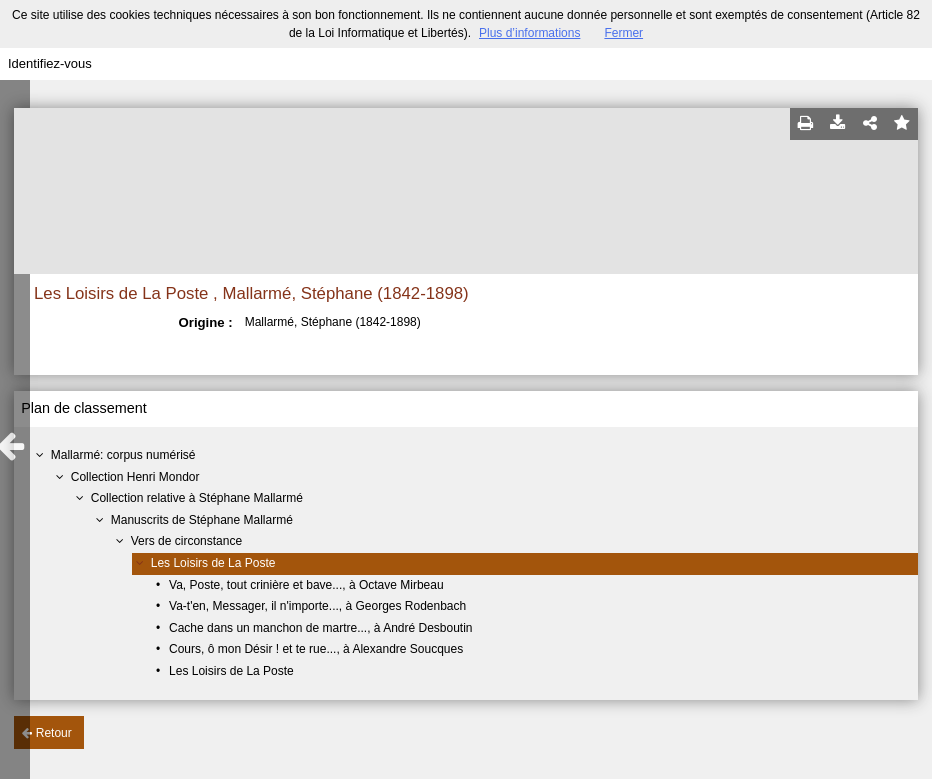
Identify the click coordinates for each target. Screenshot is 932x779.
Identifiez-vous (50, 63)
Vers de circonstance (186, 541)
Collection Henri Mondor (135, 477)
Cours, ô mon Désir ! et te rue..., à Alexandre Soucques (316, 649)
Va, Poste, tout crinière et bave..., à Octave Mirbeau (306, 585)
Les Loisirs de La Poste (213, 563)
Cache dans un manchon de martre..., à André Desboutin (321, 628)
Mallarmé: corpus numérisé (123, 455)
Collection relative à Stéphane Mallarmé (197, 498)
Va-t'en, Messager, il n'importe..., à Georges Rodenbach (317, 606)
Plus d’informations (529, 33)
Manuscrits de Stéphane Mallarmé (202, 520)
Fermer (623, 33)
